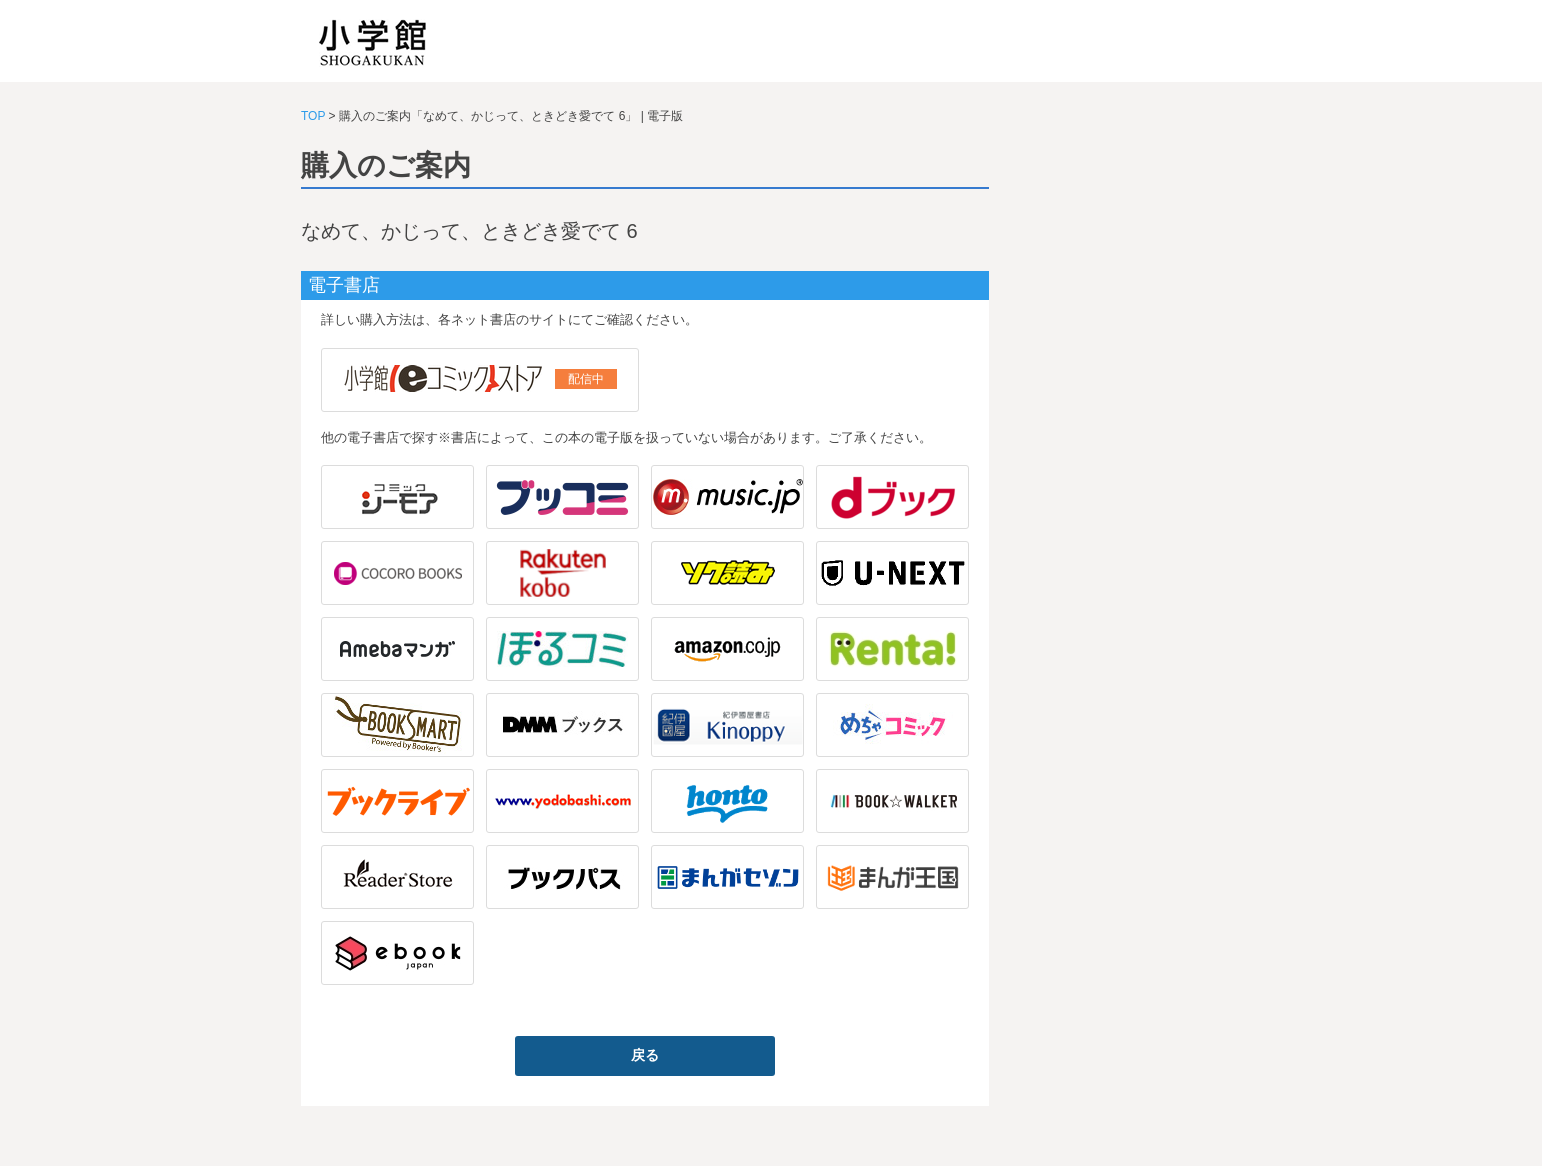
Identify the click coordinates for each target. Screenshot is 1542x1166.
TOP (313, 116)
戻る (645, 1055)
